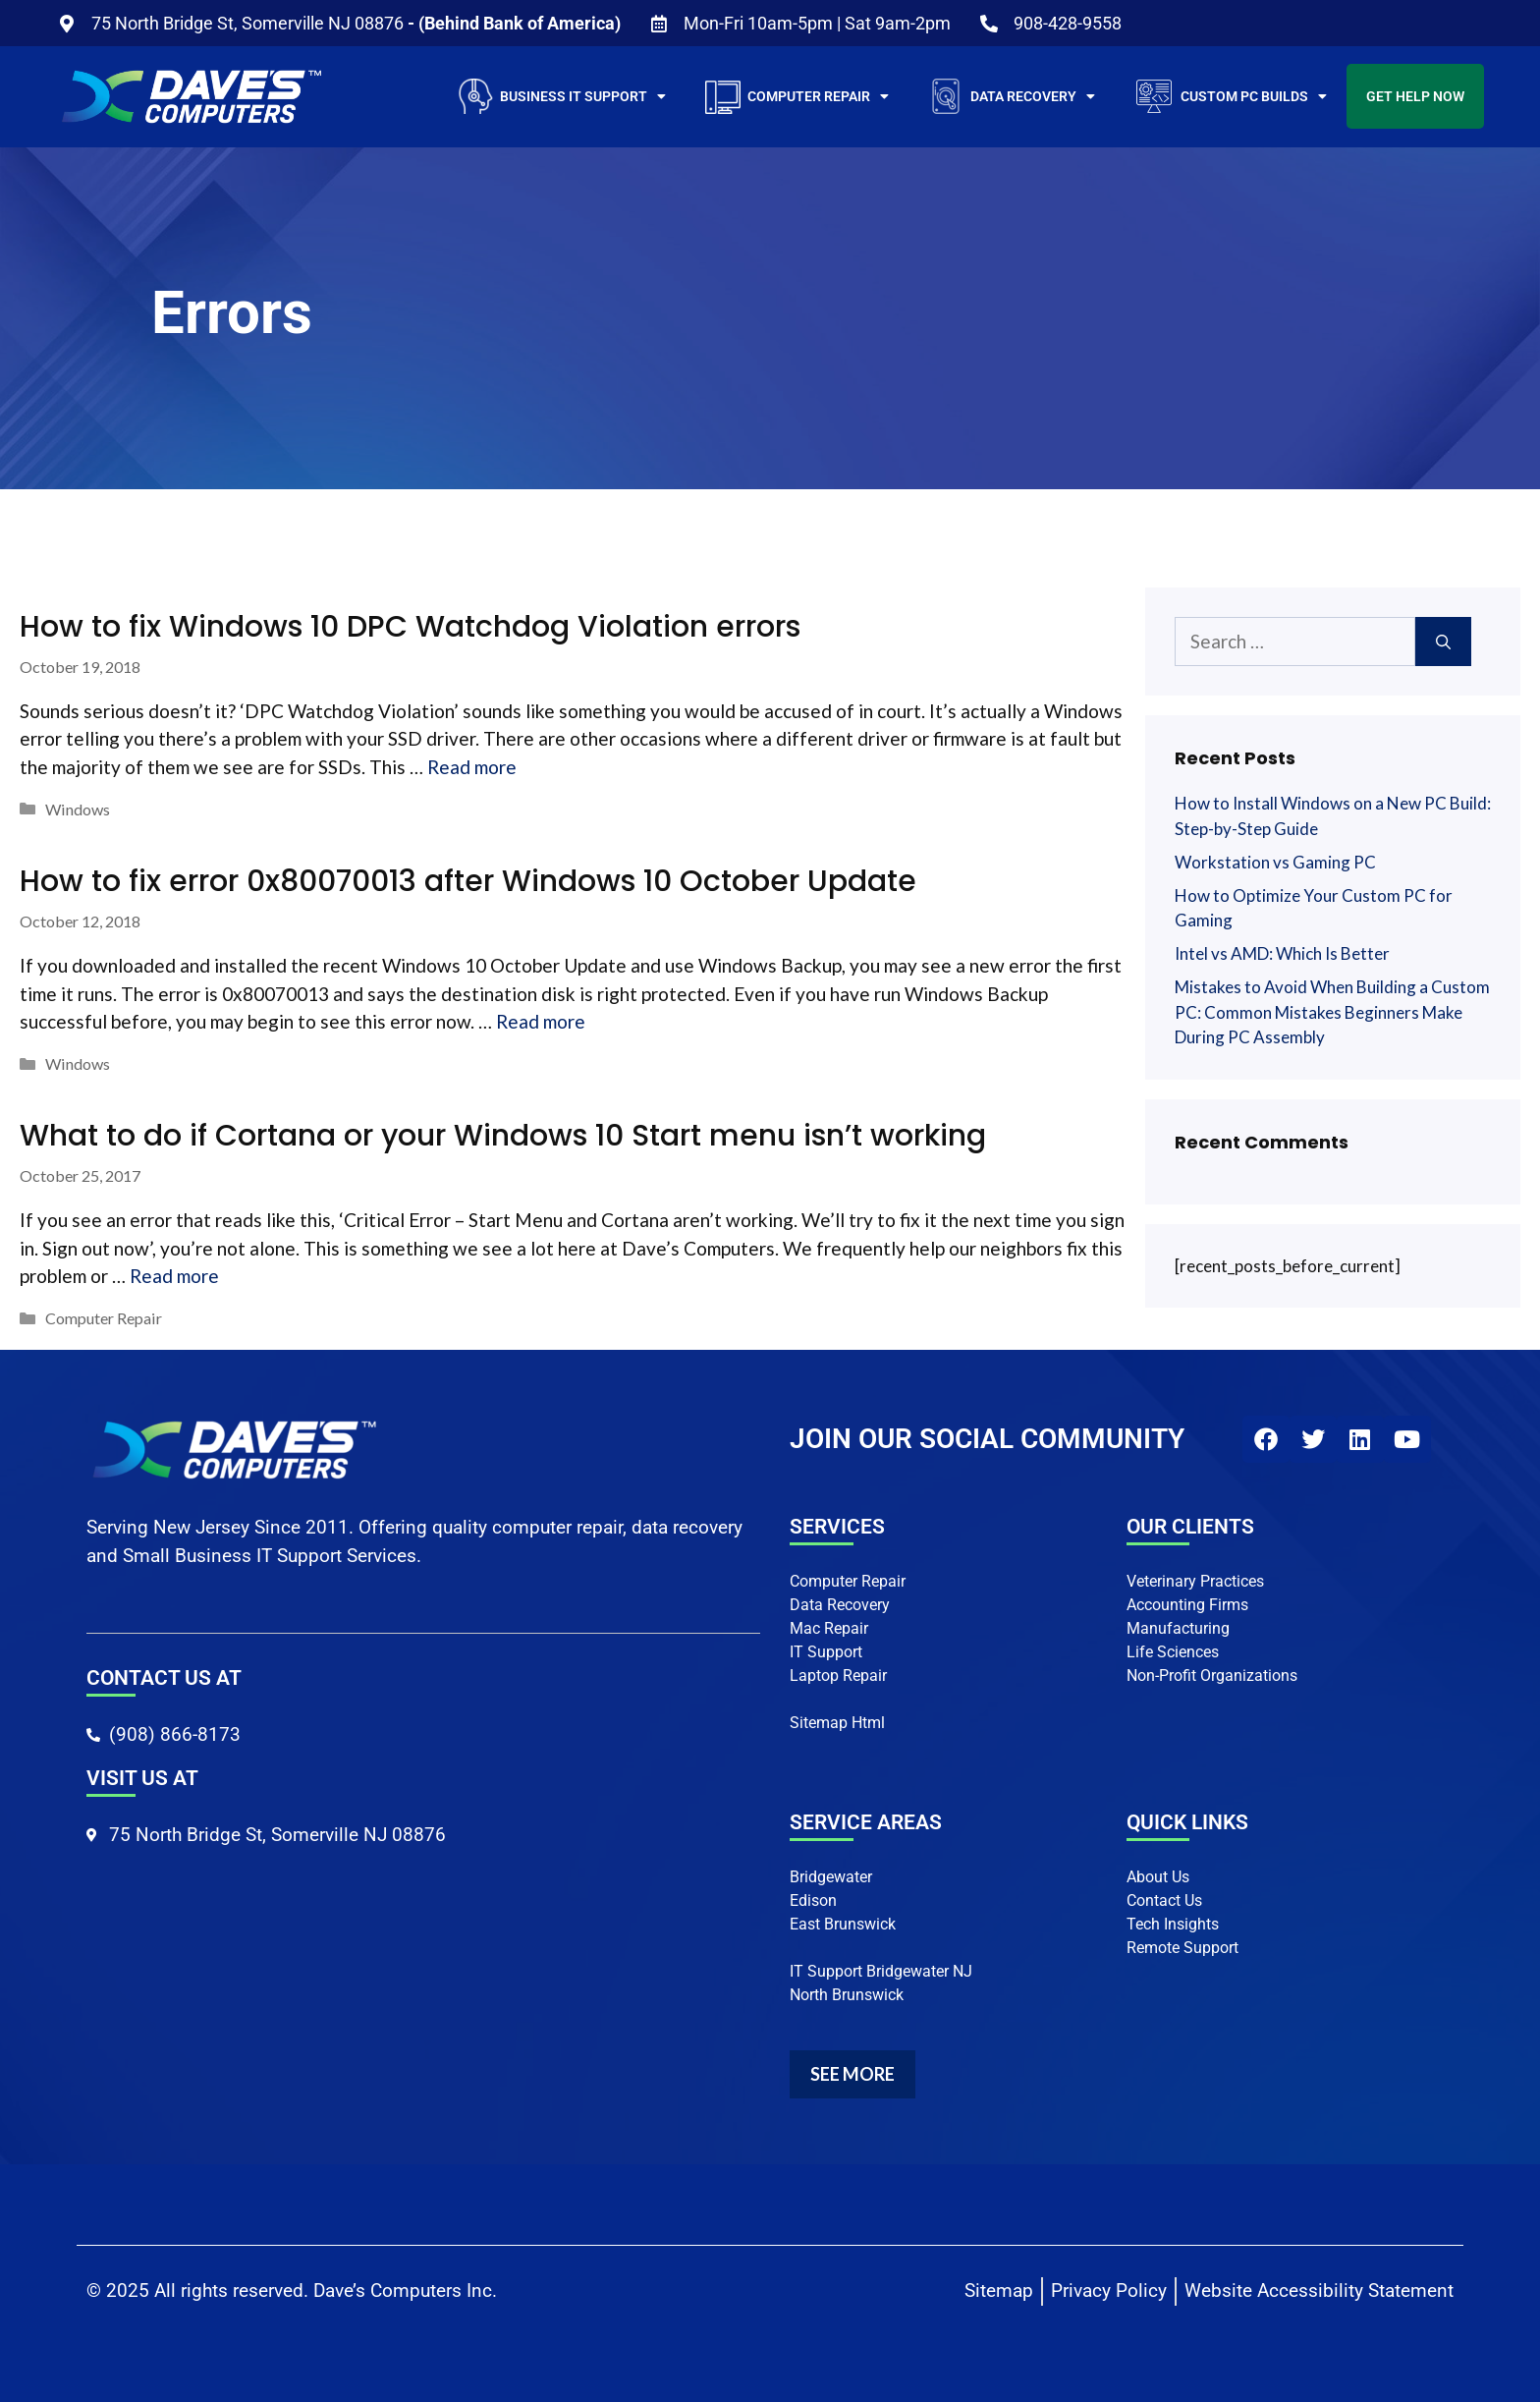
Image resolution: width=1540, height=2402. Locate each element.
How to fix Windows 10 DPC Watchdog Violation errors (410, 626)
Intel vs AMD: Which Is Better (1282, 953)
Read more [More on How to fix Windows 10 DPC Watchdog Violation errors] (472, 766)
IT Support (826, 1652)
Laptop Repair (838, 1675)
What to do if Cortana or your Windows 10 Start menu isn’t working (503, 1135)
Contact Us (1164, 1900)
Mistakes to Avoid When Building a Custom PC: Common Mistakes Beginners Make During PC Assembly (1332, 1012)
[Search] (1443, 642)
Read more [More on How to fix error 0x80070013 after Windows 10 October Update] (540, 1021)
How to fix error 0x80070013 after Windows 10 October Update (468, 881)
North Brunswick (847, 1994)
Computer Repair (103, 1318)
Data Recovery (840, 1604)
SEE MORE (852, 2074)
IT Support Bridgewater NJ (881, 1971)
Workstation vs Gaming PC (1275, 862)
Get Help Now (1415, 96)
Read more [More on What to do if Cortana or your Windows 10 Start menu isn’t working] (174, 1275)
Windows (77, 809)
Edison (813, 1900)
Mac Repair (829, 1628)
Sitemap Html (837, 1722)
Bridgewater (831, 1877)
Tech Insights (1173, 1924)
